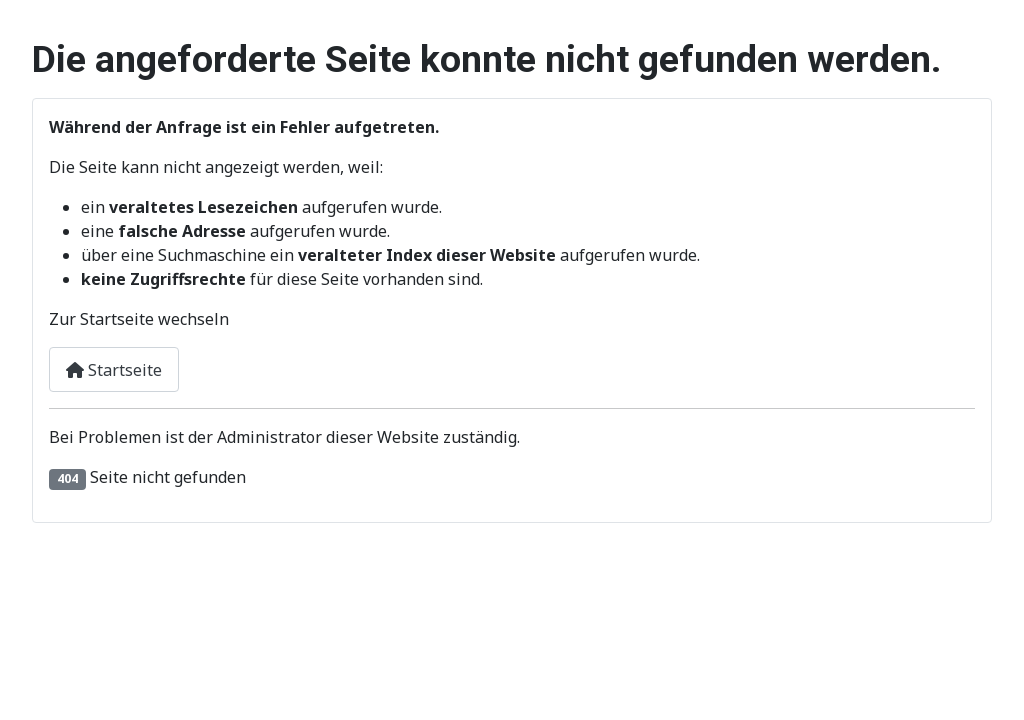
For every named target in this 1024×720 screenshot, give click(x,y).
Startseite (114, 370)
